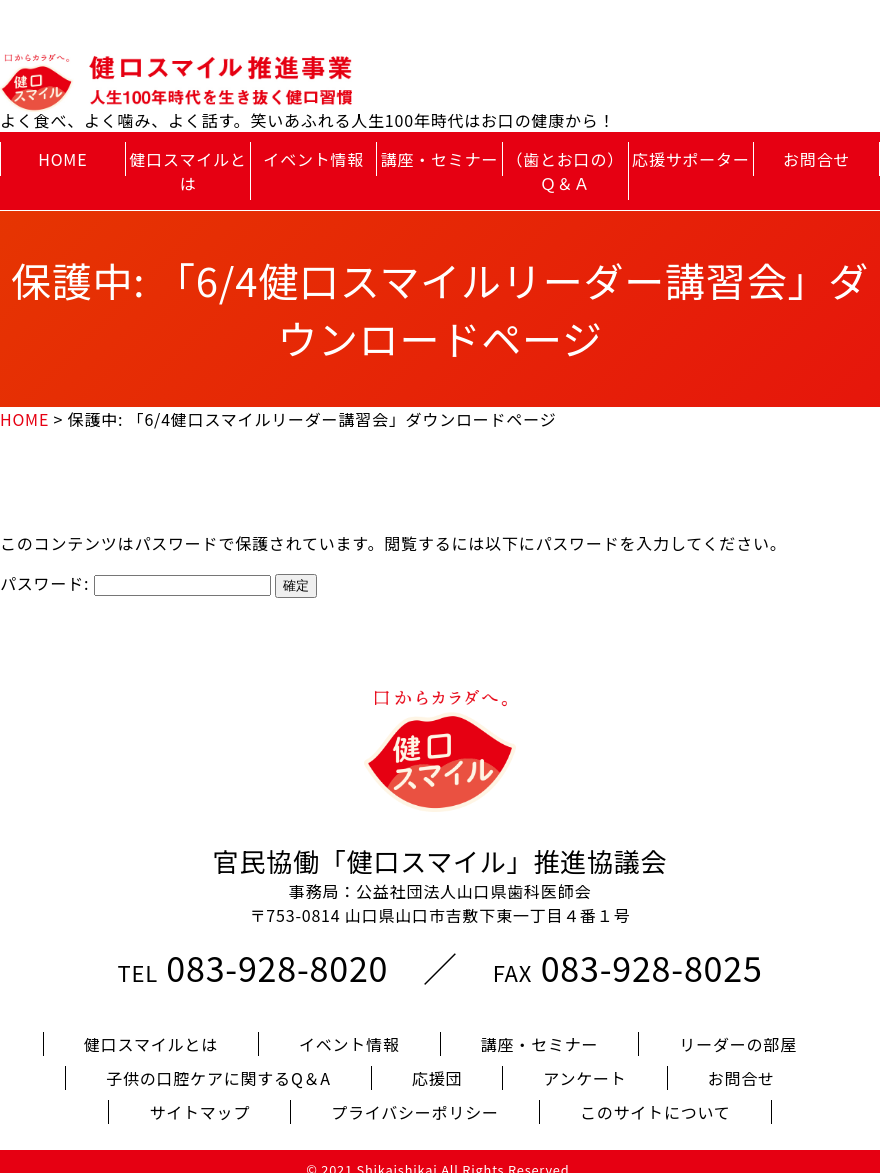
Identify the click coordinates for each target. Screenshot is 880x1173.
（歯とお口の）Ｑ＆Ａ (565, 171)
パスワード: (135, 583)
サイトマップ (199, 1096)
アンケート (584, 1062)
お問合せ (816, 159)
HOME (62, 159)
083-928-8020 (277, 951)
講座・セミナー (440, 159)
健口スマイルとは (187, 171)
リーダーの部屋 (738, 1028)
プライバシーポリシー (415, 1096)
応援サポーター (691, 159)
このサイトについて (655, 1096)
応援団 (437, 1062)
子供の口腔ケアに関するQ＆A (218, 1062)
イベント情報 (313, 159)
